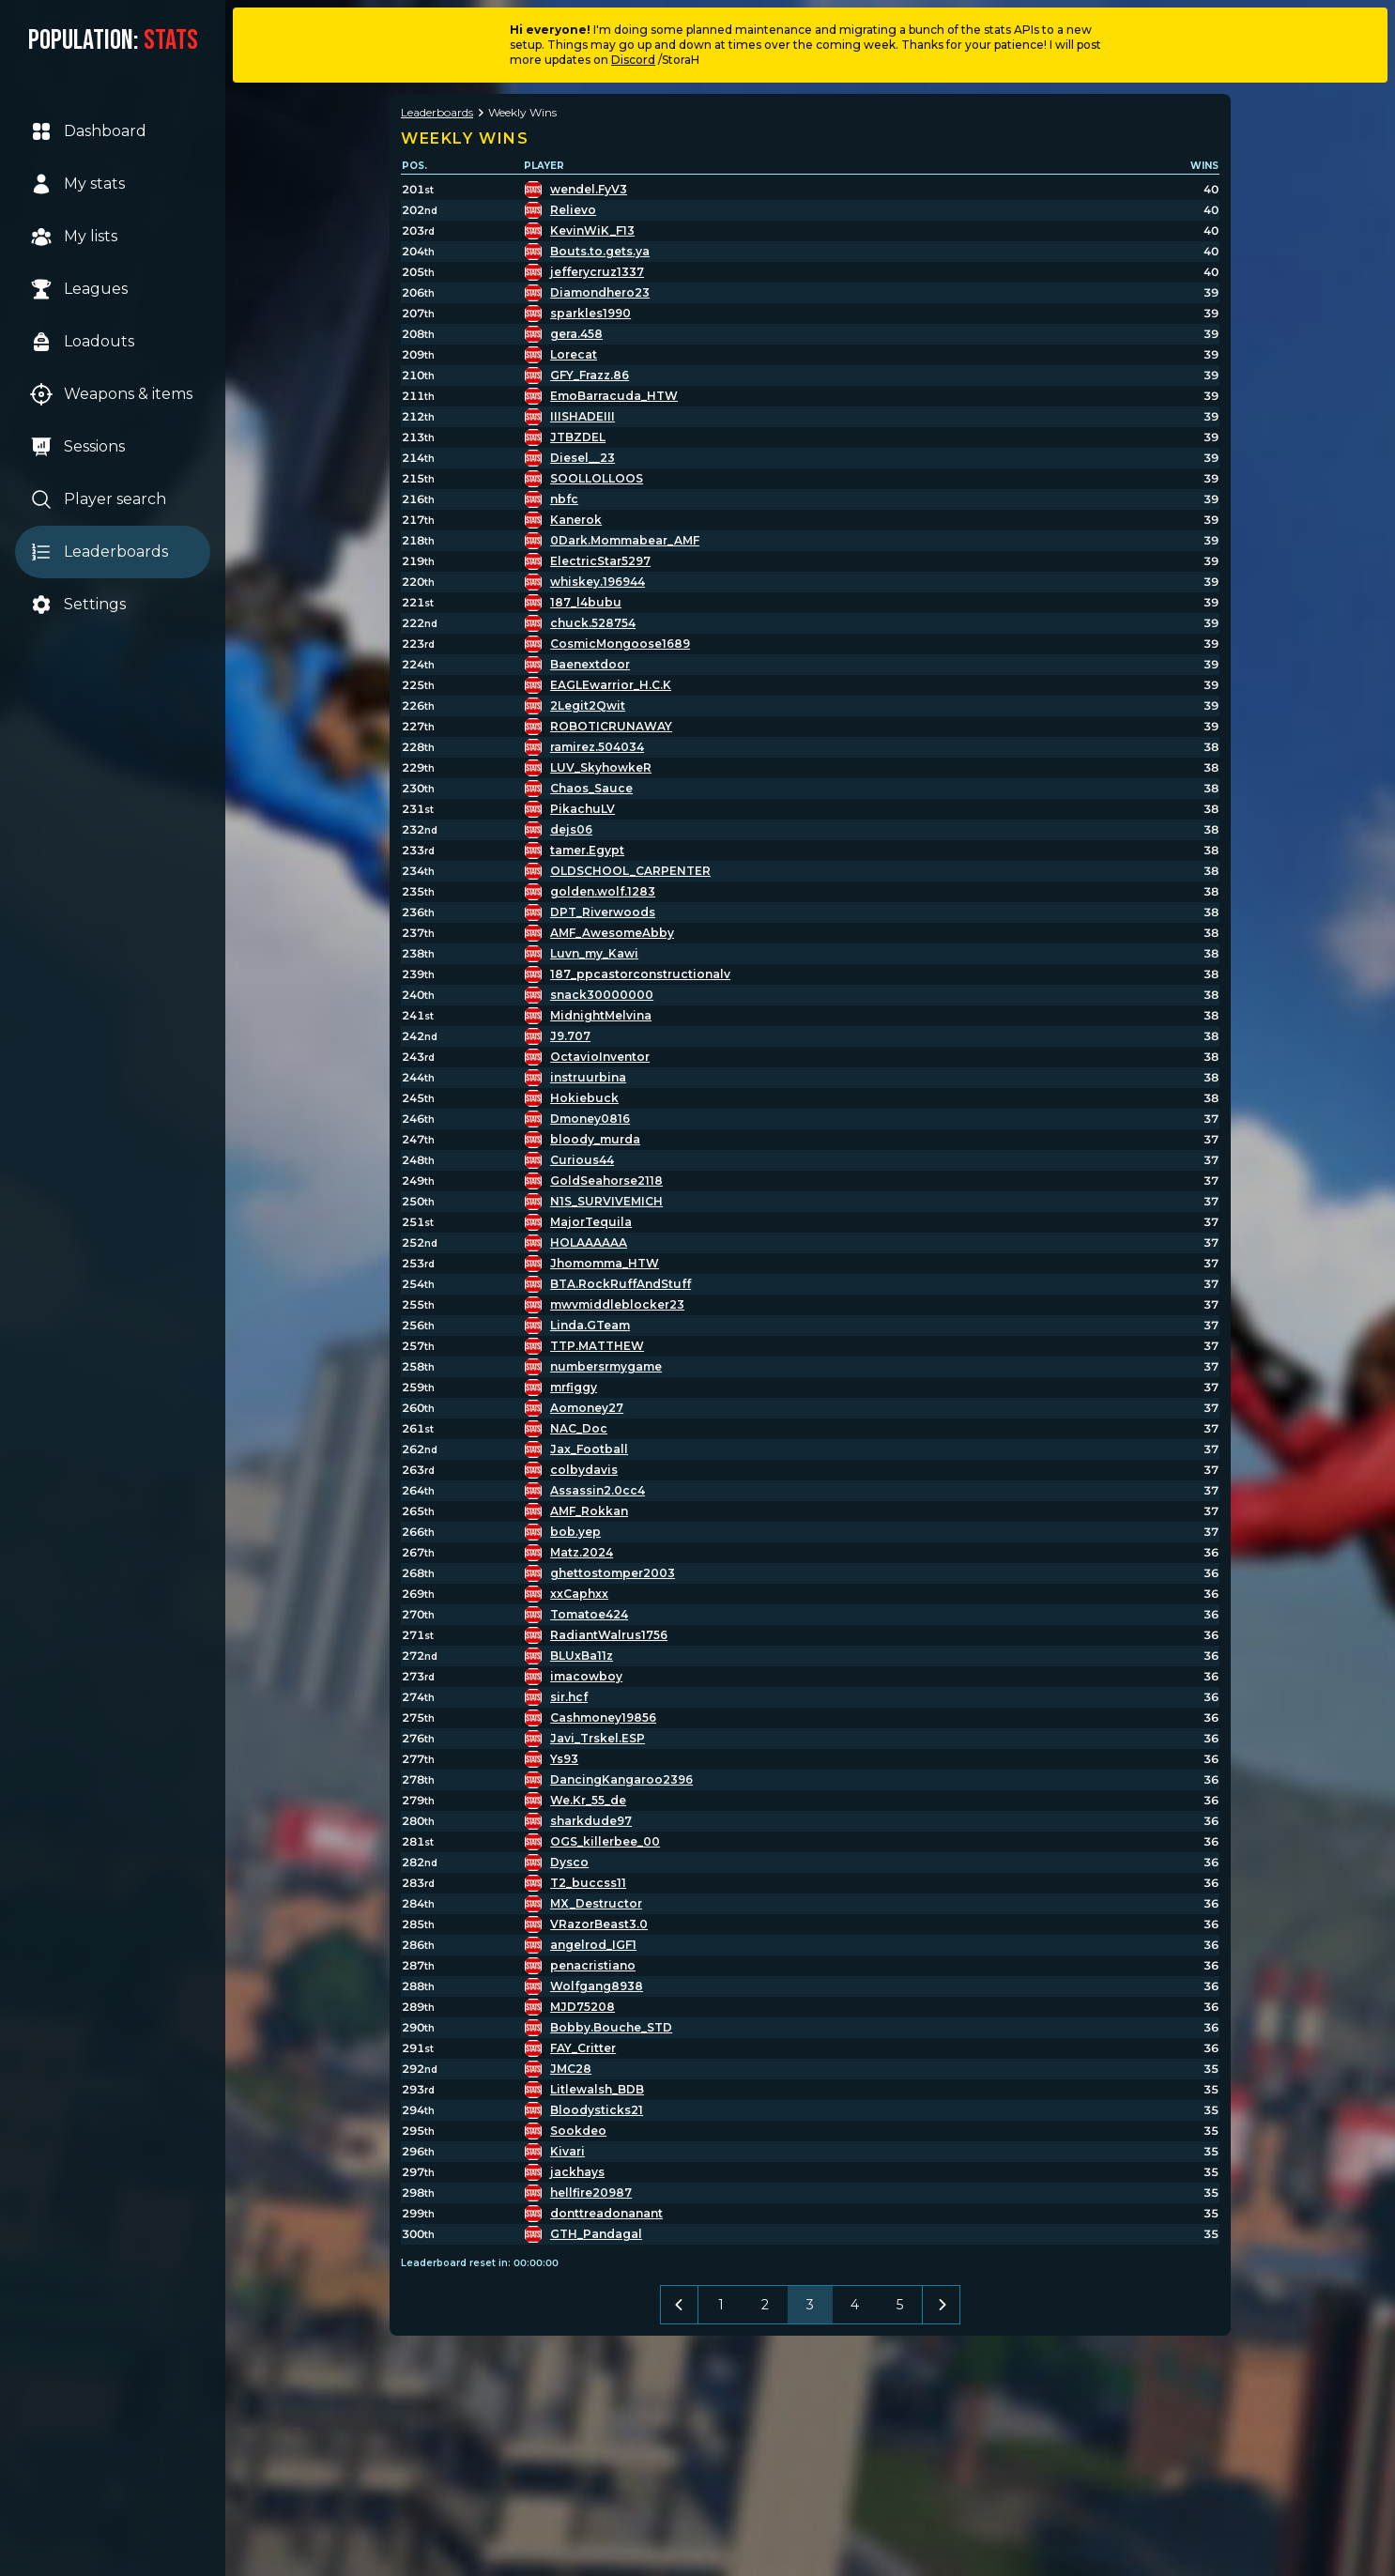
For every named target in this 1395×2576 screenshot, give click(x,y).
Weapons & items (111, 394)
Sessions (77, 447)
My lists (73, 236)
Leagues (79, 289)
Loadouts (82, 341)
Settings (78, 604)
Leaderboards (99, 552)
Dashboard (88, 131)
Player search (98, 499)
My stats (77, 184)
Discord (633, 60)
